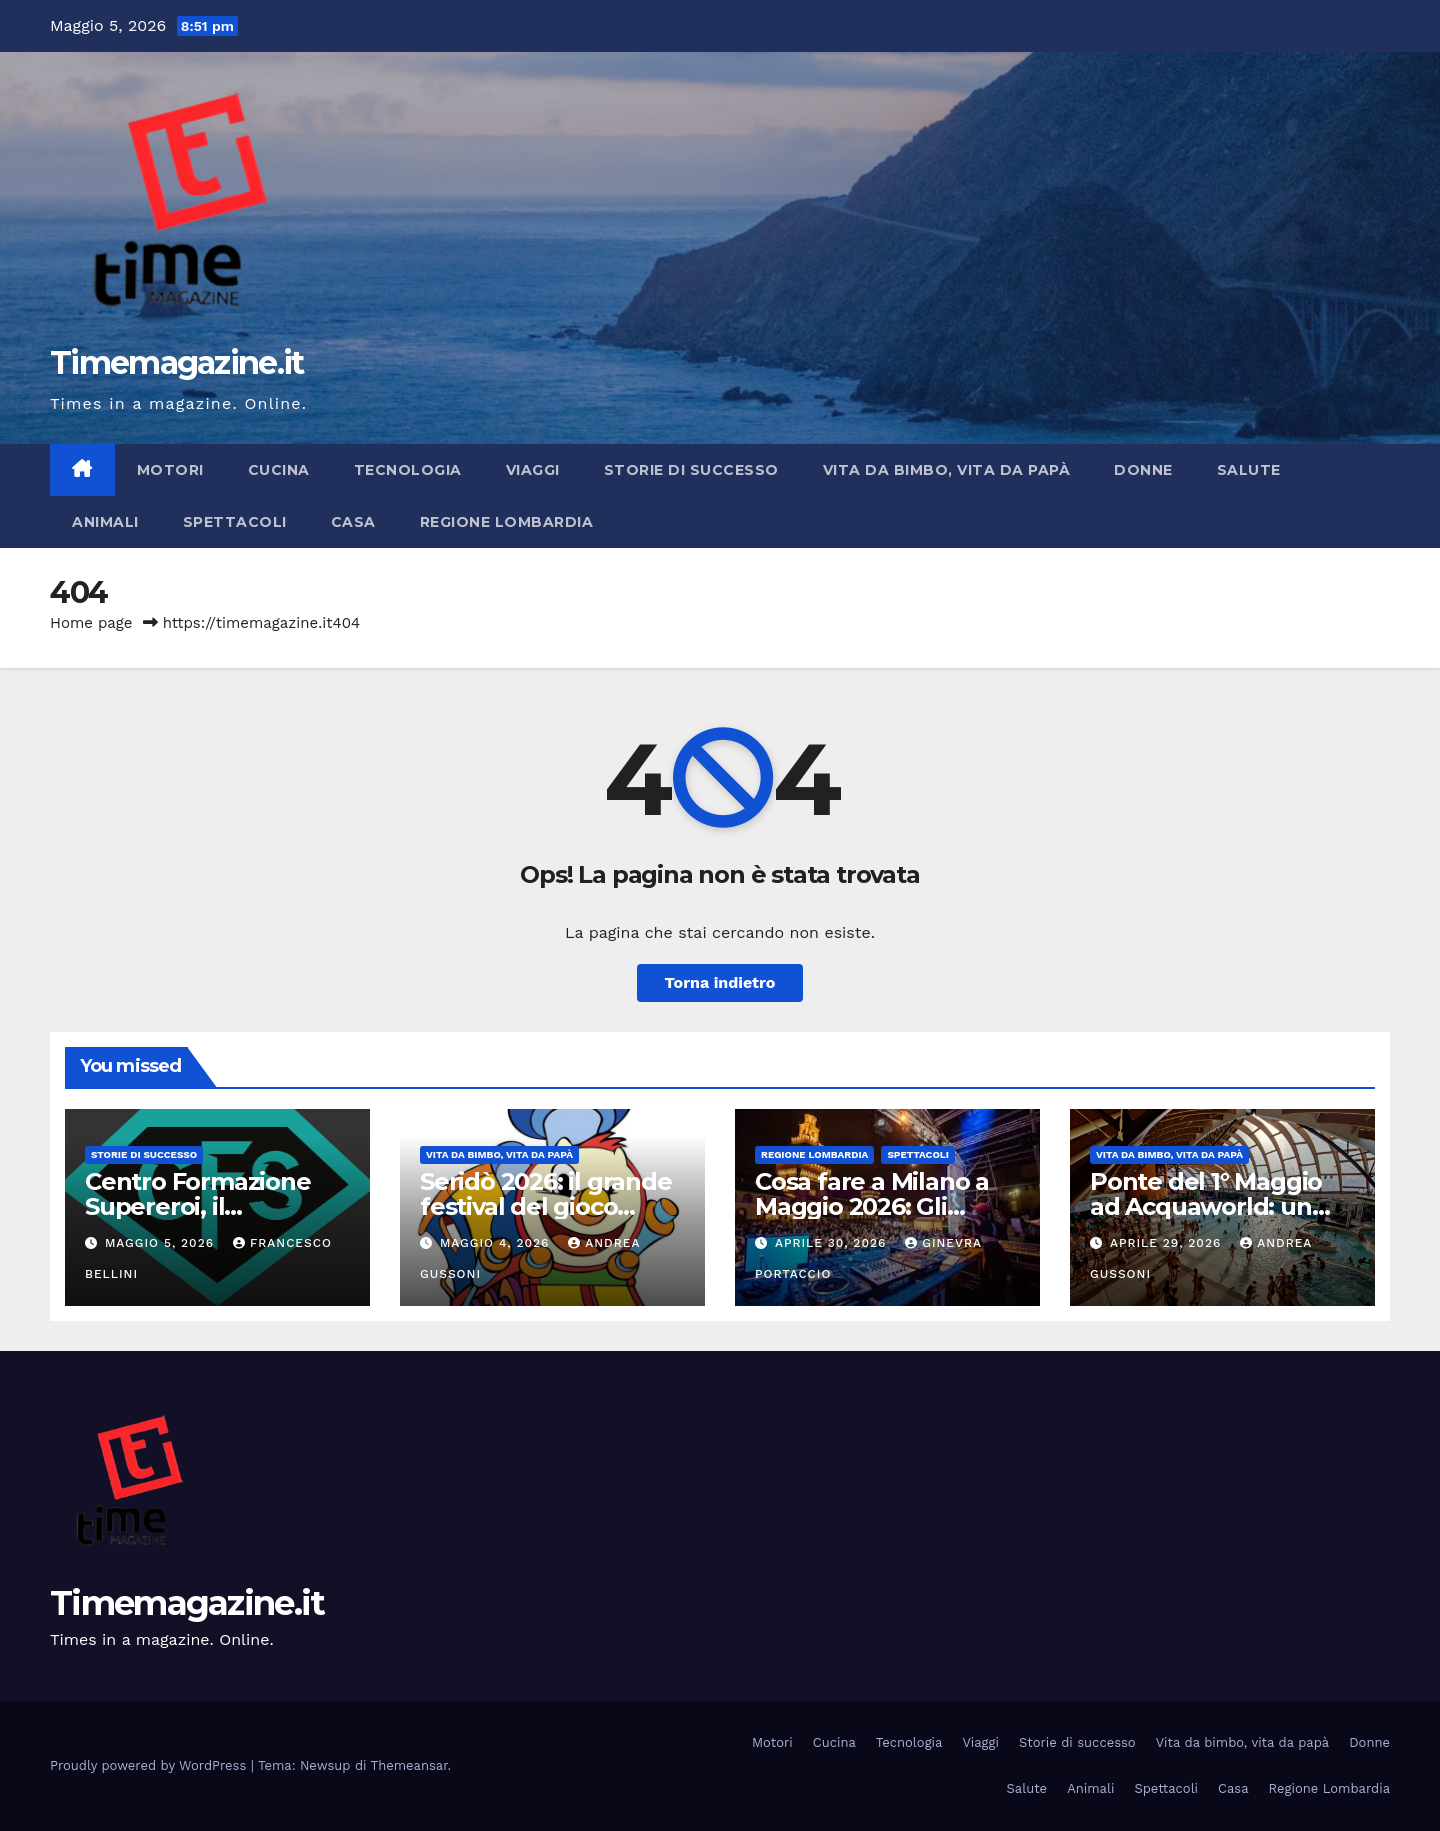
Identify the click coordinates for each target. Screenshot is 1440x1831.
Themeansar (409, 1765)
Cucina (279, 470)
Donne (1143, 470)
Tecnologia (408, 470)
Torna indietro (720, 982)
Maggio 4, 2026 (497, 1243)
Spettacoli (235, 522)
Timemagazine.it (177, 362)
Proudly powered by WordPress (150, 1765)
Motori (170, 470)
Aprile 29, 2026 (1168, 1243)
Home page (91, 623)
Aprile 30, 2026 (833, 1243)
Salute (1249, 470)
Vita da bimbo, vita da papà (947, 470)
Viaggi (533, 470)
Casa (353, 522)
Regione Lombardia (507, 522)
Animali (105, 522)
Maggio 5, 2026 (162, 1243)
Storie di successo (691, 470)
